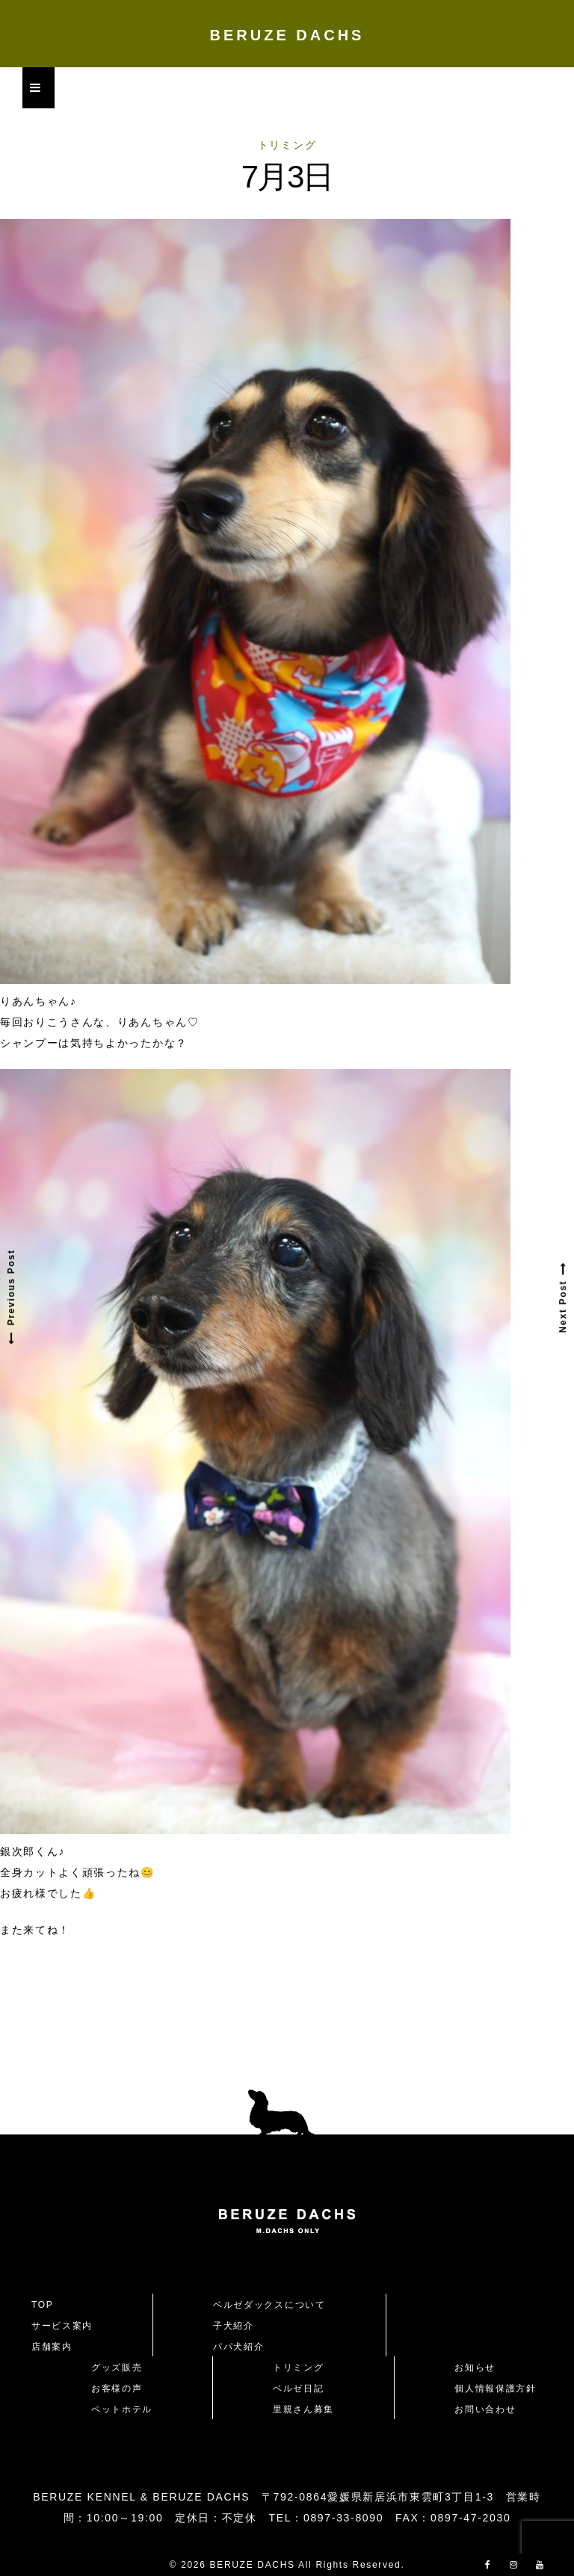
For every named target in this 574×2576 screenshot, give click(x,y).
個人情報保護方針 (495, 2388)
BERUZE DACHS (287, 35)
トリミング (287, 145)
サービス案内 (62, 2325)
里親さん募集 (303, 2409)
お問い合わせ (490, 2409)
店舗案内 (51, 2346)
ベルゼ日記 (298, 2388)
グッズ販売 (116, 2367)
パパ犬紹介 (238, 2346)
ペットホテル (121, 2409)
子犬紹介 (233, 2325)
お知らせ (475, 2367)
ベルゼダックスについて (269, 2305)
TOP (42, 2305)
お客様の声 (116, 2388)
